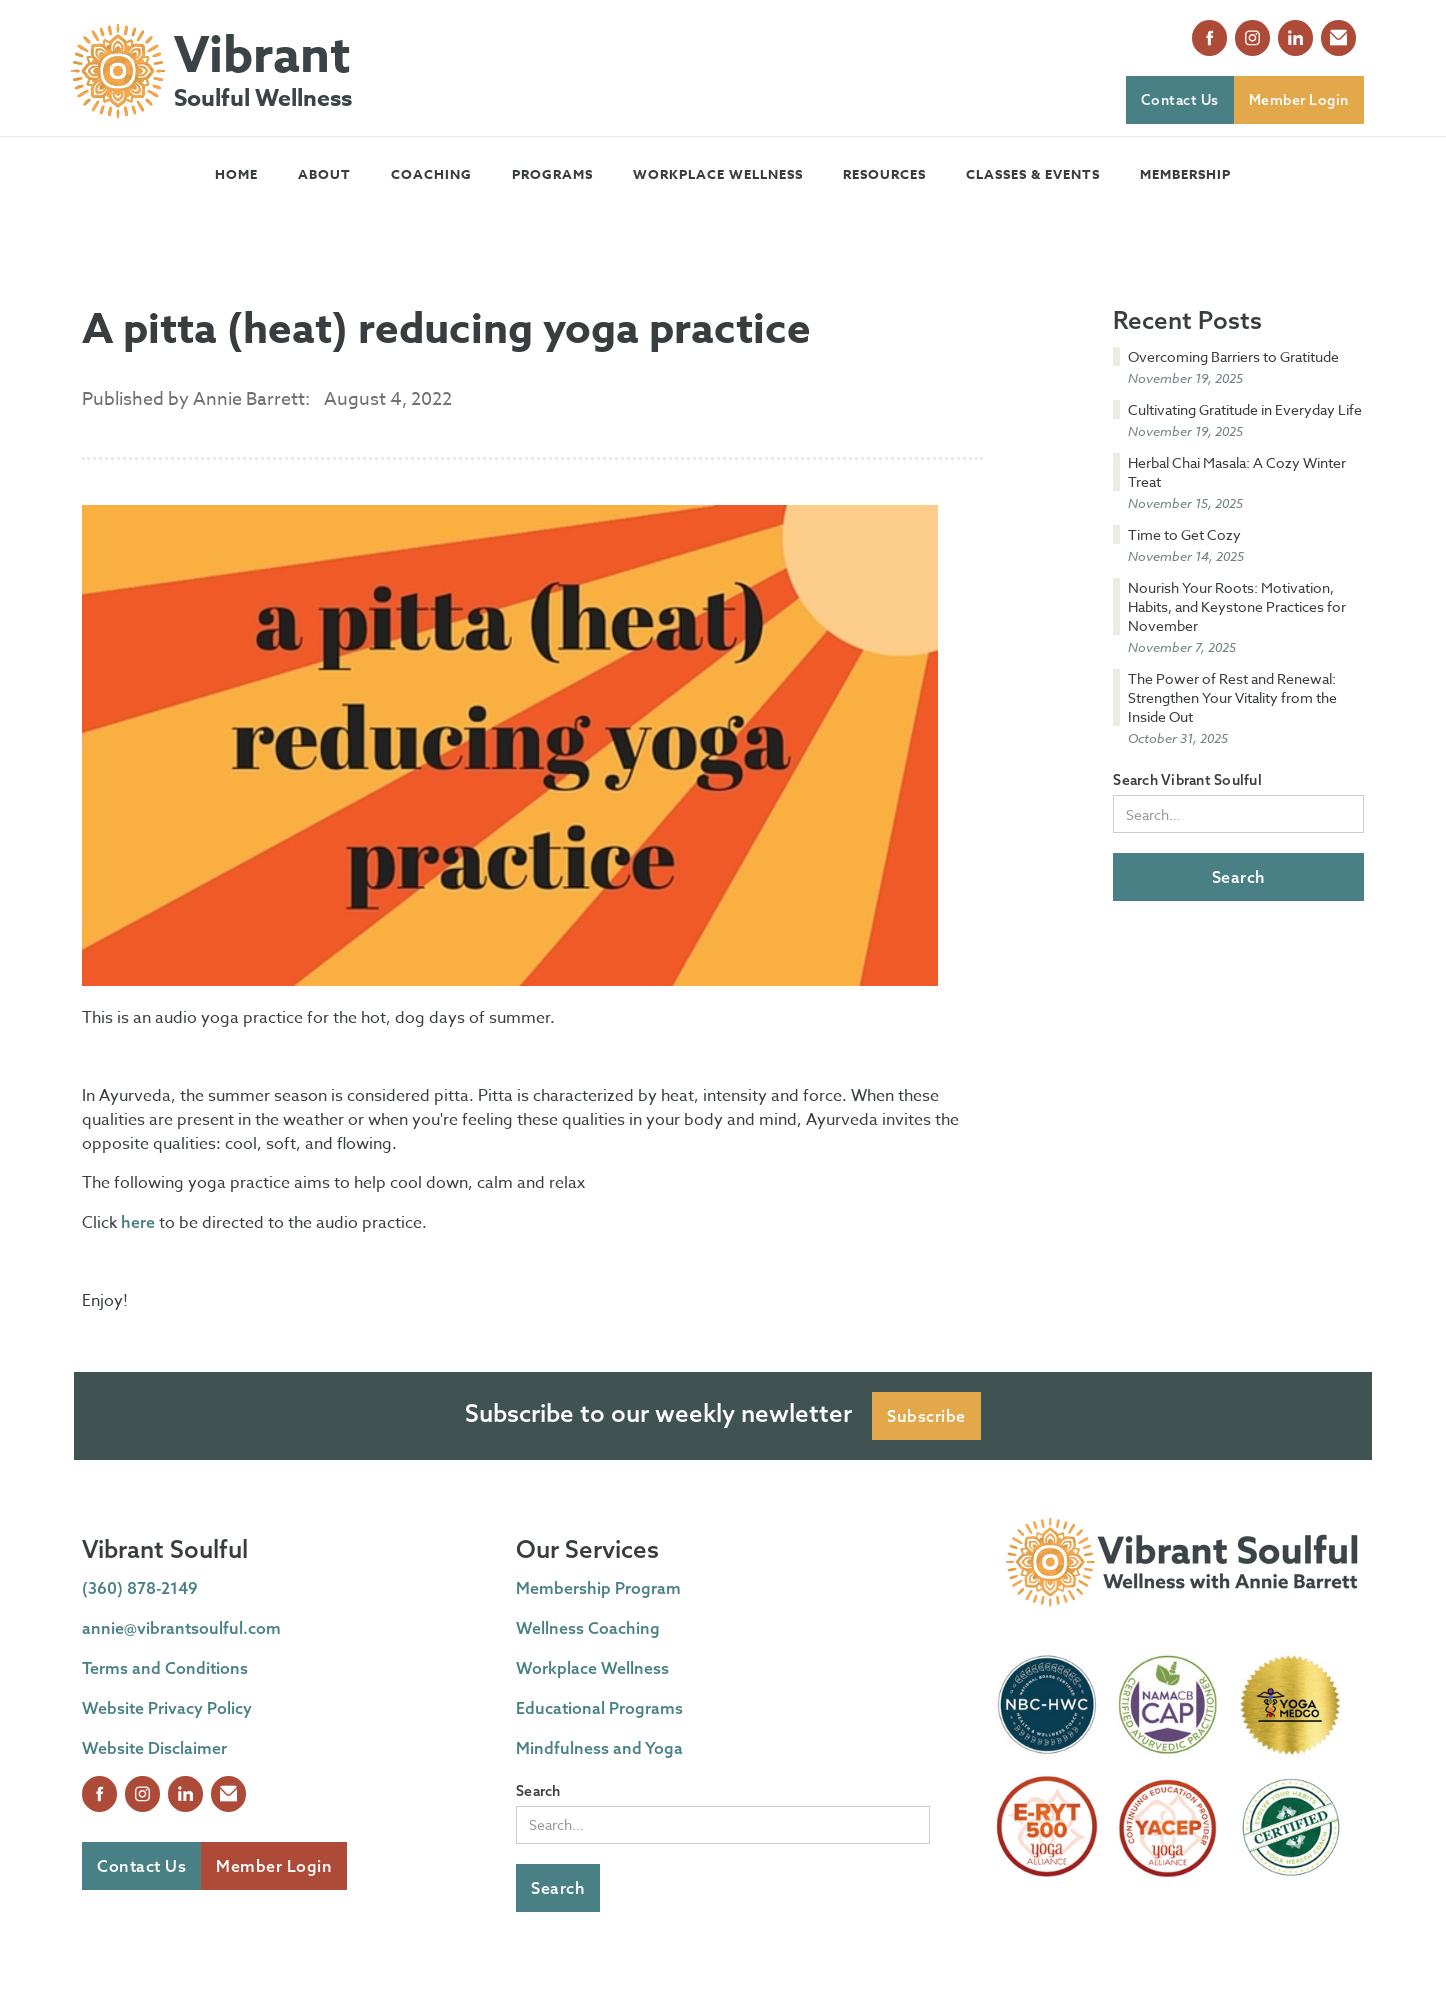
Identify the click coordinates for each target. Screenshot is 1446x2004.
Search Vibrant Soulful (1187, 780)
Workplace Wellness (718, 174)
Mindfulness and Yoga (599, 1748)
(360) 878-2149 (140, 1588)
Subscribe (926, 1416)
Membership (1185, 174)
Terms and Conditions (165, 1668)
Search (538, 1791)
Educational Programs (599, 1708)
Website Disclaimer (154, 1748)
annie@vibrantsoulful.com (181, 1628)
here (138, 1222)
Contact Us (1180, 100)
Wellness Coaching (588, 1628)
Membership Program (598, 1588)
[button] (324, 174)
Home (236, 174)
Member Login (1299, 100)
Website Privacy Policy (167, 1708)
